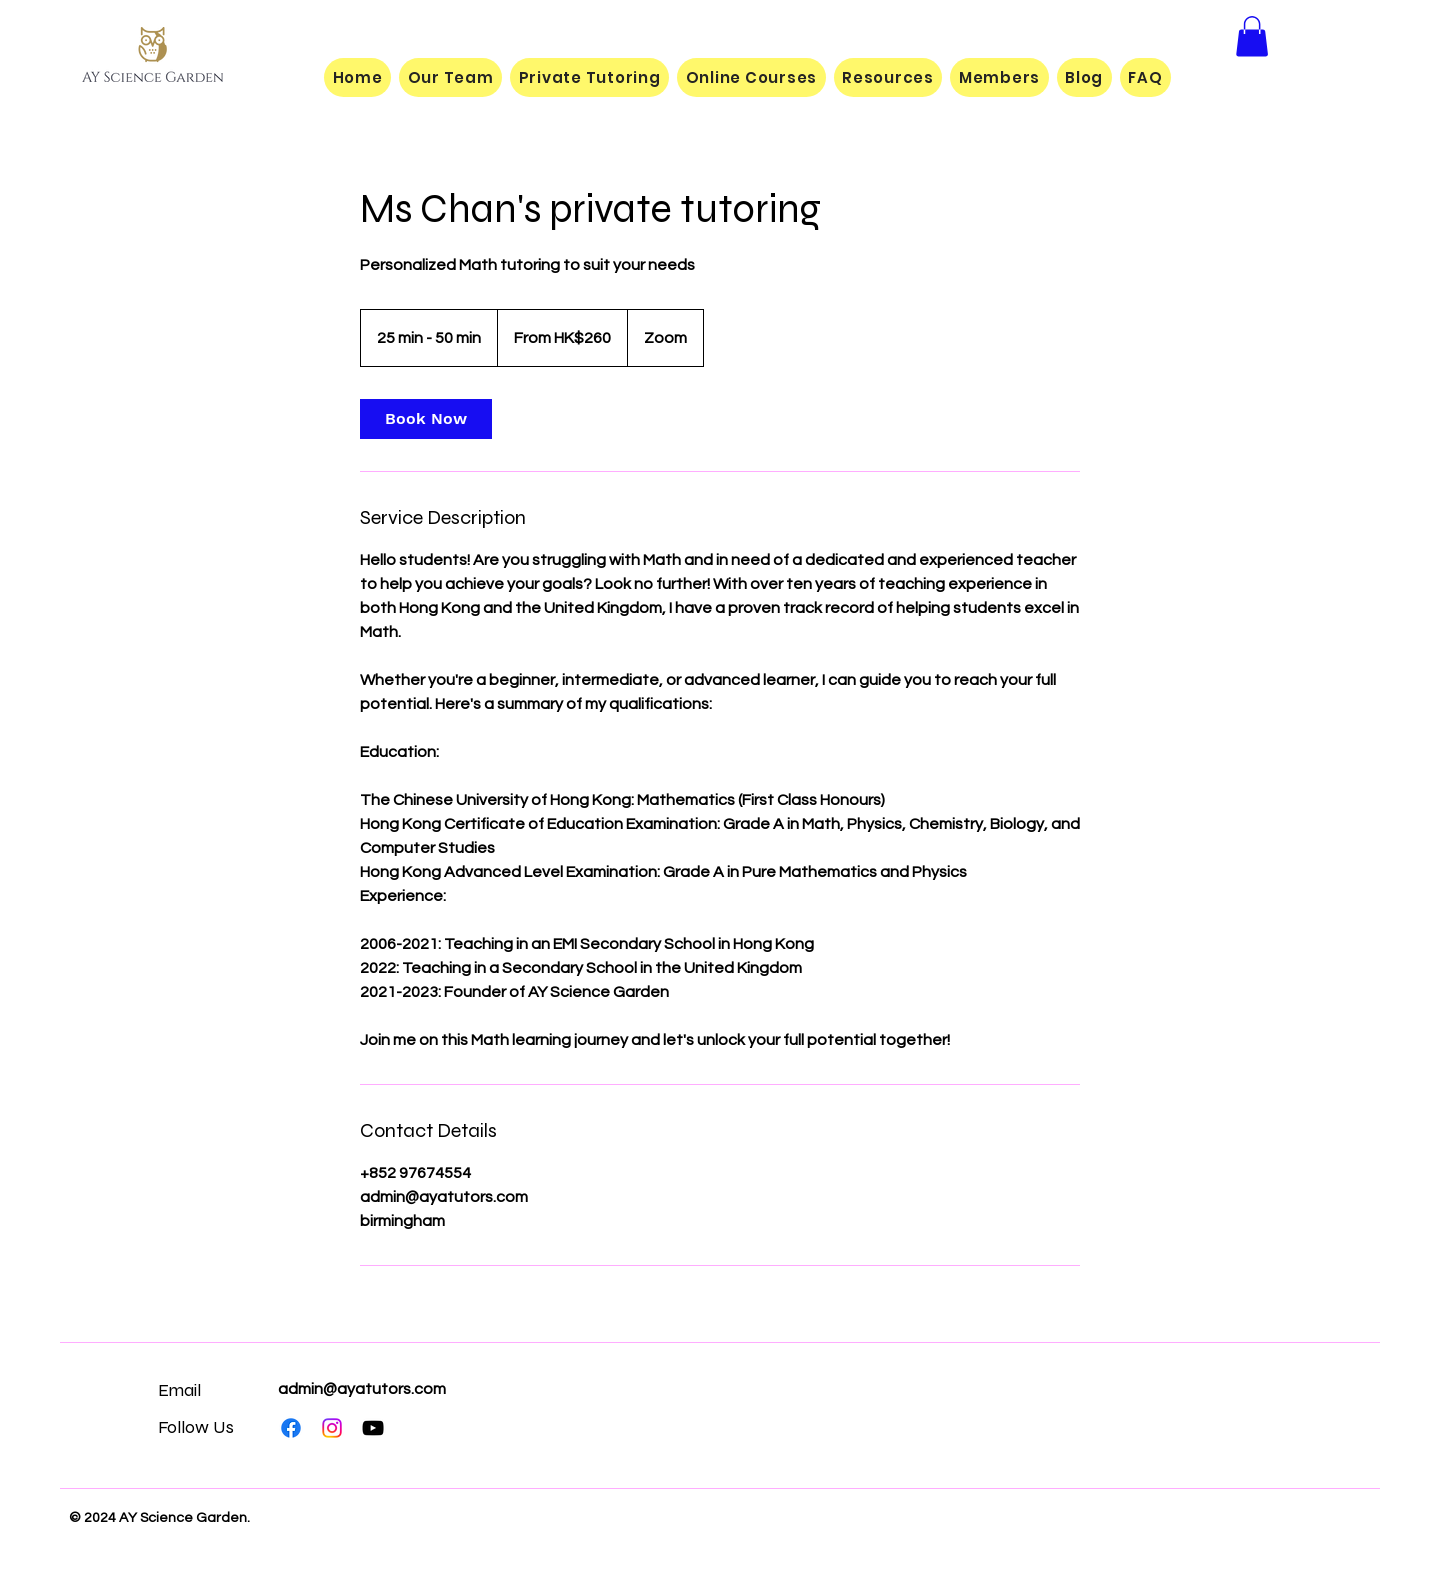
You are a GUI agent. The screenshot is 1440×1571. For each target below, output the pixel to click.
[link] (426, 419)
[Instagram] (332, 1428)
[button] (1252, 36)
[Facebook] (291, 1428)
